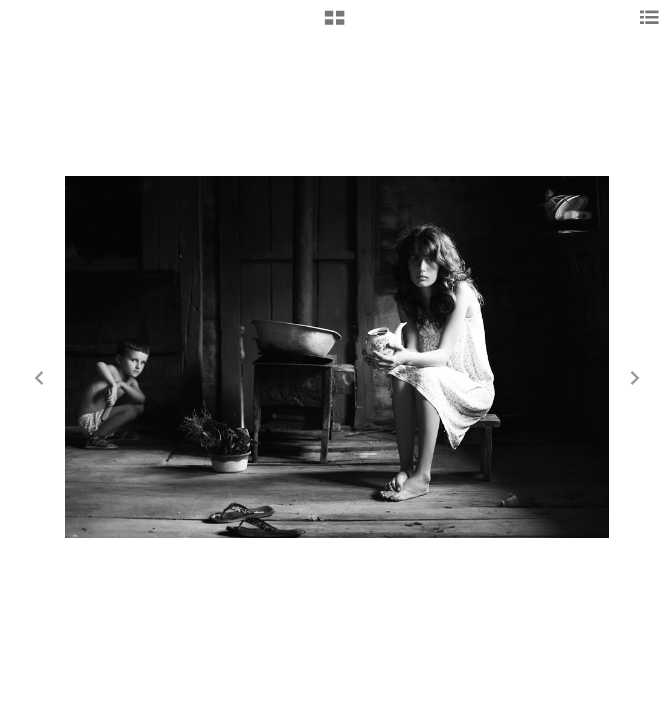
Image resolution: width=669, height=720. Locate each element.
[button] (334, 25)
